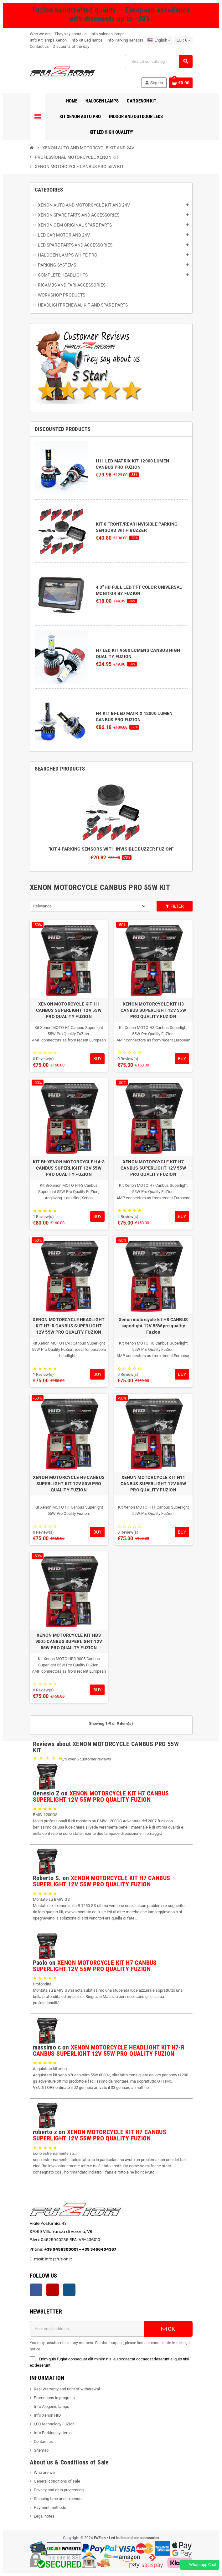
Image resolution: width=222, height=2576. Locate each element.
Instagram (69, 2290)
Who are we (44, 2472)
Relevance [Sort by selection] (42, 906)
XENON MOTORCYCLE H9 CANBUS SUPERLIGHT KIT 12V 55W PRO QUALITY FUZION (69, 1483)
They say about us (70, 34)
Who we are (40, 34)
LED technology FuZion (54, 2424)
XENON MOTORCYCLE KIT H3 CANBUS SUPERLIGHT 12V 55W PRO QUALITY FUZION (153, 1010)
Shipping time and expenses (59, 2498)
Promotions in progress (54, 2397)
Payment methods (50, 2507)
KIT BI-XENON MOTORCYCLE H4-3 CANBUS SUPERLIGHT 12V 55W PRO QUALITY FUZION (69, 1168)
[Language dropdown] (159, 40)
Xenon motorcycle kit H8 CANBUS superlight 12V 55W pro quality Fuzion (153, 1326)
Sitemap (41, 2450)
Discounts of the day (71, 46)
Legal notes (44, 2516)
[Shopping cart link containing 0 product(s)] (181, 82)
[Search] (158, 61)
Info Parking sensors (124, 40)
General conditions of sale (57, 2481)
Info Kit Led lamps (86, 40)
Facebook (36, 2290)
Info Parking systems (53, 2432)
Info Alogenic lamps (51, 2406)
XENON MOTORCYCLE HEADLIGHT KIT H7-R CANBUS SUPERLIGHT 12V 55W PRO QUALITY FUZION (69, 1326)
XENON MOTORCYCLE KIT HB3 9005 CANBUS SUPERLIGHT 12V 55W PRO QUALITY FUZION (68, 1641)
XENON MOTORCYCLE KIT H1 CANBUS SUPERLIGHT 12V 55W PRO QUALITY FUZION (68, 1010)
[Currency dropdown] (183, 40)
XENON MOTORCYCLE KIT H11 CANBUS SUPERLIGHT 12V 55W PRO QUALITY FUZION (153, 1483)
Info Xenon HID (47, 2415)
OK (168, 2329)
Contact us (39, 46)
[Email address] (87, 2329)
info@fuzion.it (87, 2259)
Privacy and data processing (59, 2490)
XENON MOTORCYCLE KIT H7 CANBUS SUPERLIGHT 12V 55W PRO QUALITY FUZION (153, 1168)
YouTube (52, 2290)
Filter (174, 906)
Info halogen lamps (107, 34)
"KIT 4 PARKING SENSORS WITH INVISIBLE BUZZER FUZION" (111, 848)
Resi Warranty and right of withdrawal (67, 2389)
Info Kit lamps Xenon (48, 40)
